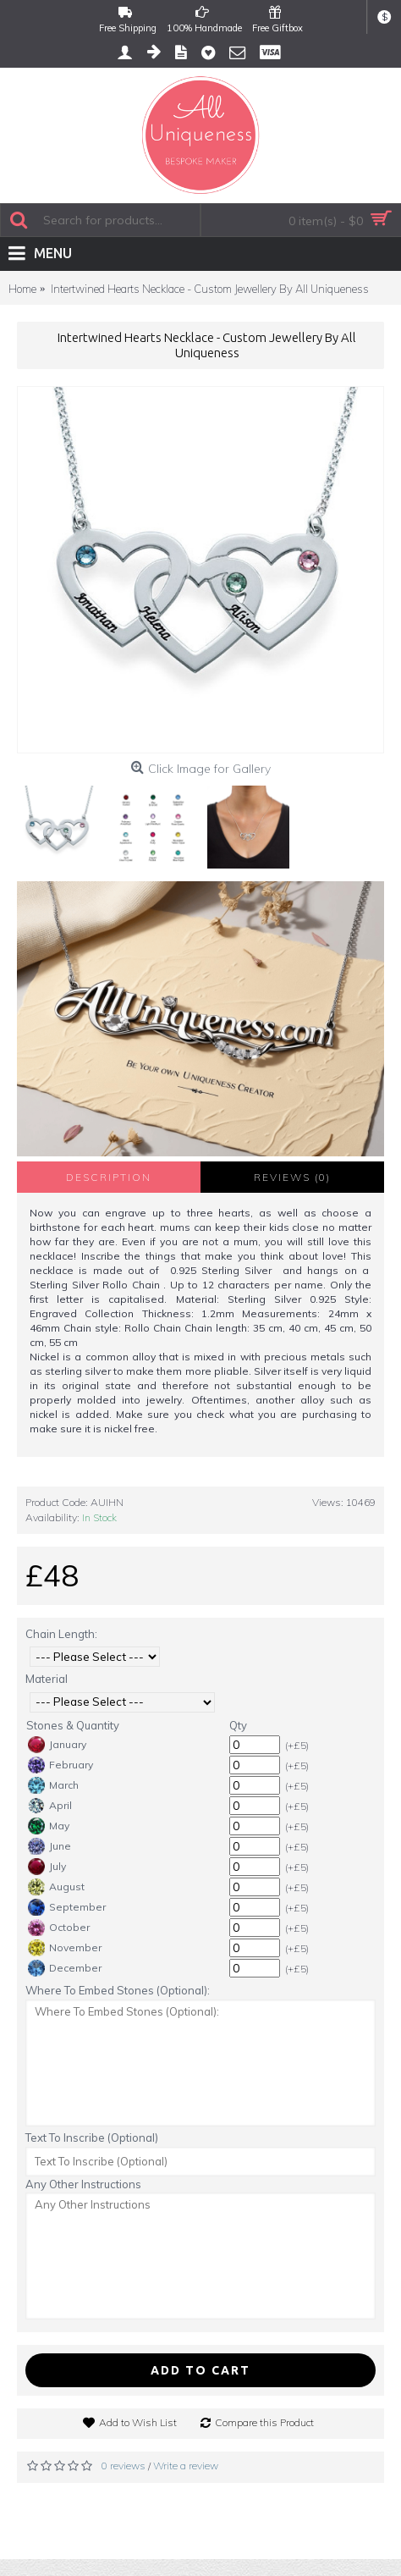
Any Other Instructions (83, 2184)
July (47, 1866)
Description (108, 1177)
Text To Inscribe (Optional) (91, 2137)
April (50, 1805)
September (67, 1907)
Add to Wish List (138, 2422)
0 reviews (124, 2465)
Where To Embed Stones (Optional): (117, 1990)
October (59, 1927)
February (60, 1765)
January (57, 1744)
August (56, 1886)
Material (46, 1678)
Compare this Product (264, 2422)
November (65, 1947)
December (65, 1968)
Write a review (185, 2465)
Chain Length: (61, 1634)
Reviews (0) (292, 1177)
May (48, 1826)
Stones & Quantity (72, 1725)
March (53, 1785)
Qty (238, 1725)
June (49, 1846)
